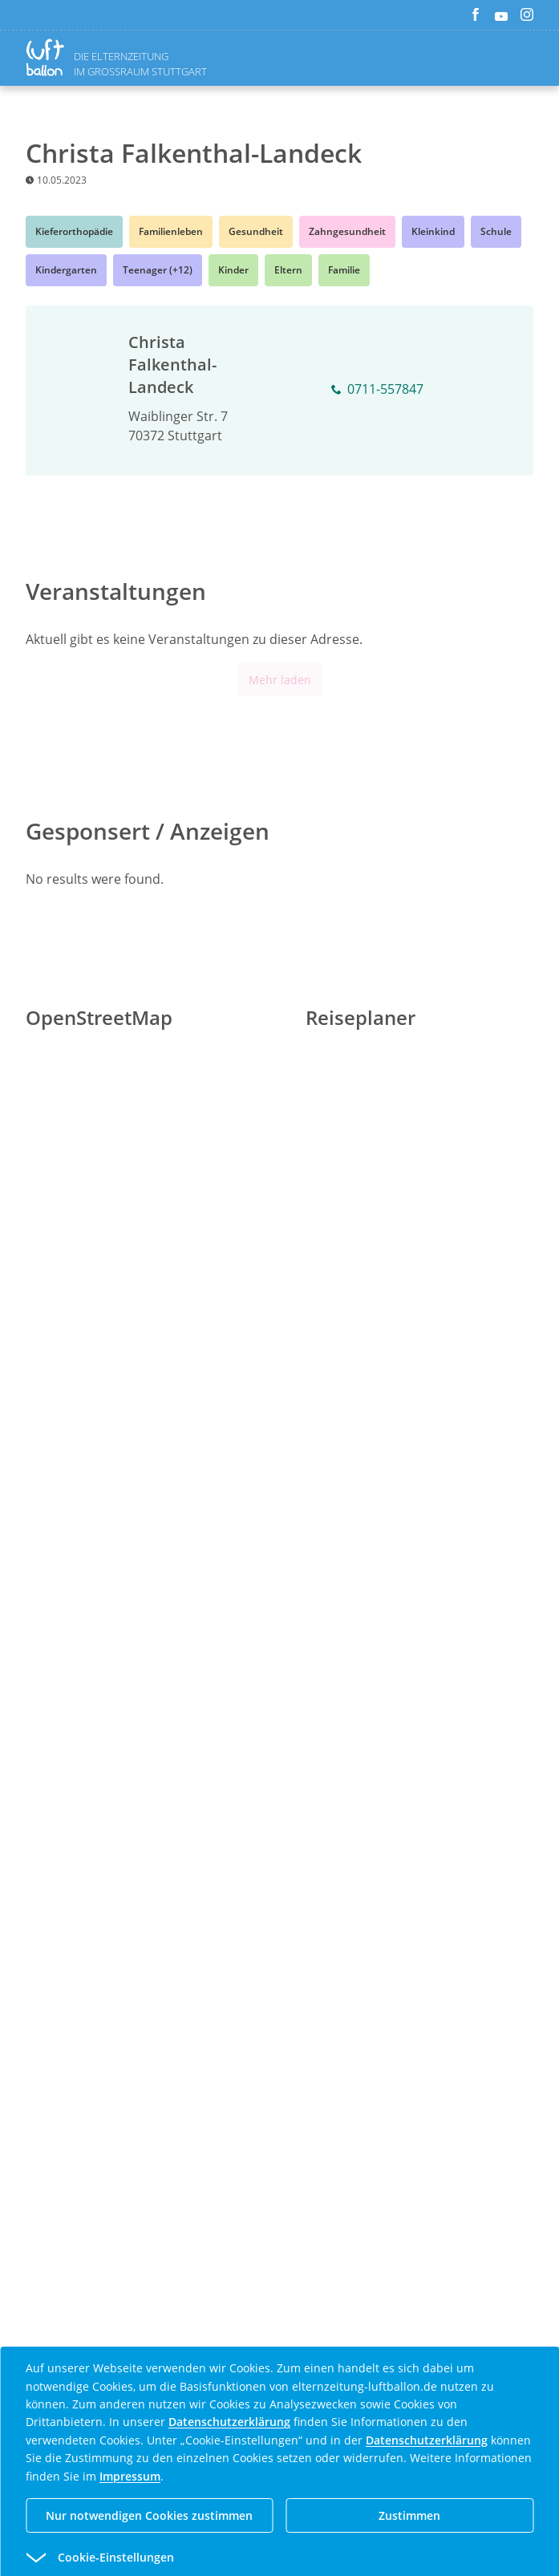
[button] (251, 2558)
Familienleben (171, 231)
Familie (344, 270)
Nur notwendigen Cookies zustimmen (149, 2515)
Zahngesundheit (347, 231)
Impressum (129, 2476)
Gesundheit (256, 231)
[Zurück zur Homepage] (48, 57)
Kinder (233, 270)
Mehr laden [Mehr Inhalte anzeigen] (280, 679)
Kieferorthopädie (74, 231)
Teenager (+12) (157, 270)
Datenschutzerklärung (229, 2421)
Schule (496, 231)
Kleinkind (433, 231)
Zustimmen (409, 2515)
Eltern (288, 270)
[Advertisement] (280, 1624)
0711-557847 (377, 389)
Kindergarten (66, 270)
